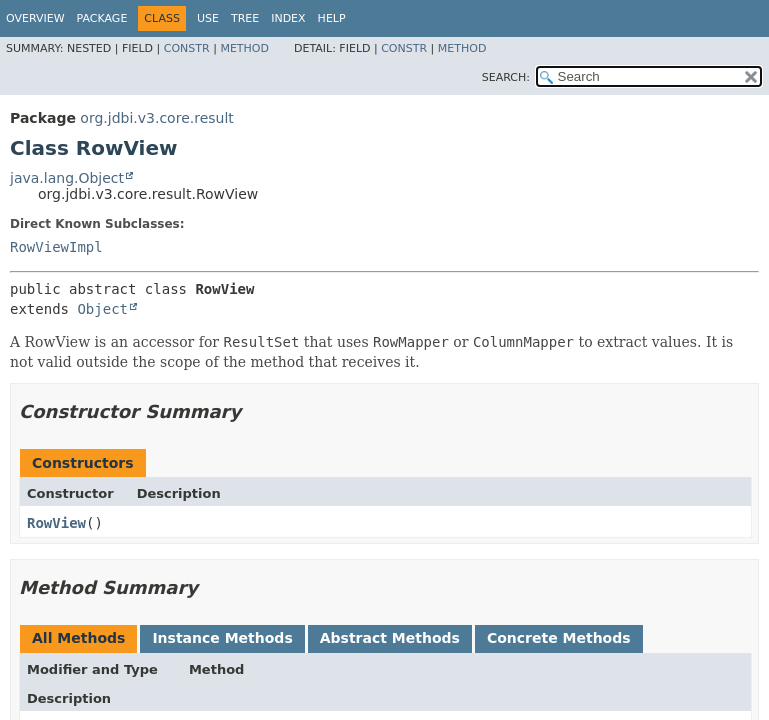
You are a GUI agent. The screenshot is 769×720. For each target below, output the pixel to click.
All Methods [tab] (78, 638)
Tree (245, 18)
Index (288, 18)
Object (102, 309)
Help (332, 18)
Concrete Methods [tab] (559, 638)
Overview (35, 18)
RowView (56, 523)
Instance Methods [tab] (222, 638)
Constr (187, 48)
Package (102, 18)
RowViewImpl (56, 247)
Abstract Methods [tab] (390, 638)
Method (244, 48)
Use (208, 18)
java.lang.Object (67, 178)
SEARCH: (506, 77)
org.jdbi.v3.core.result (156, 118)
